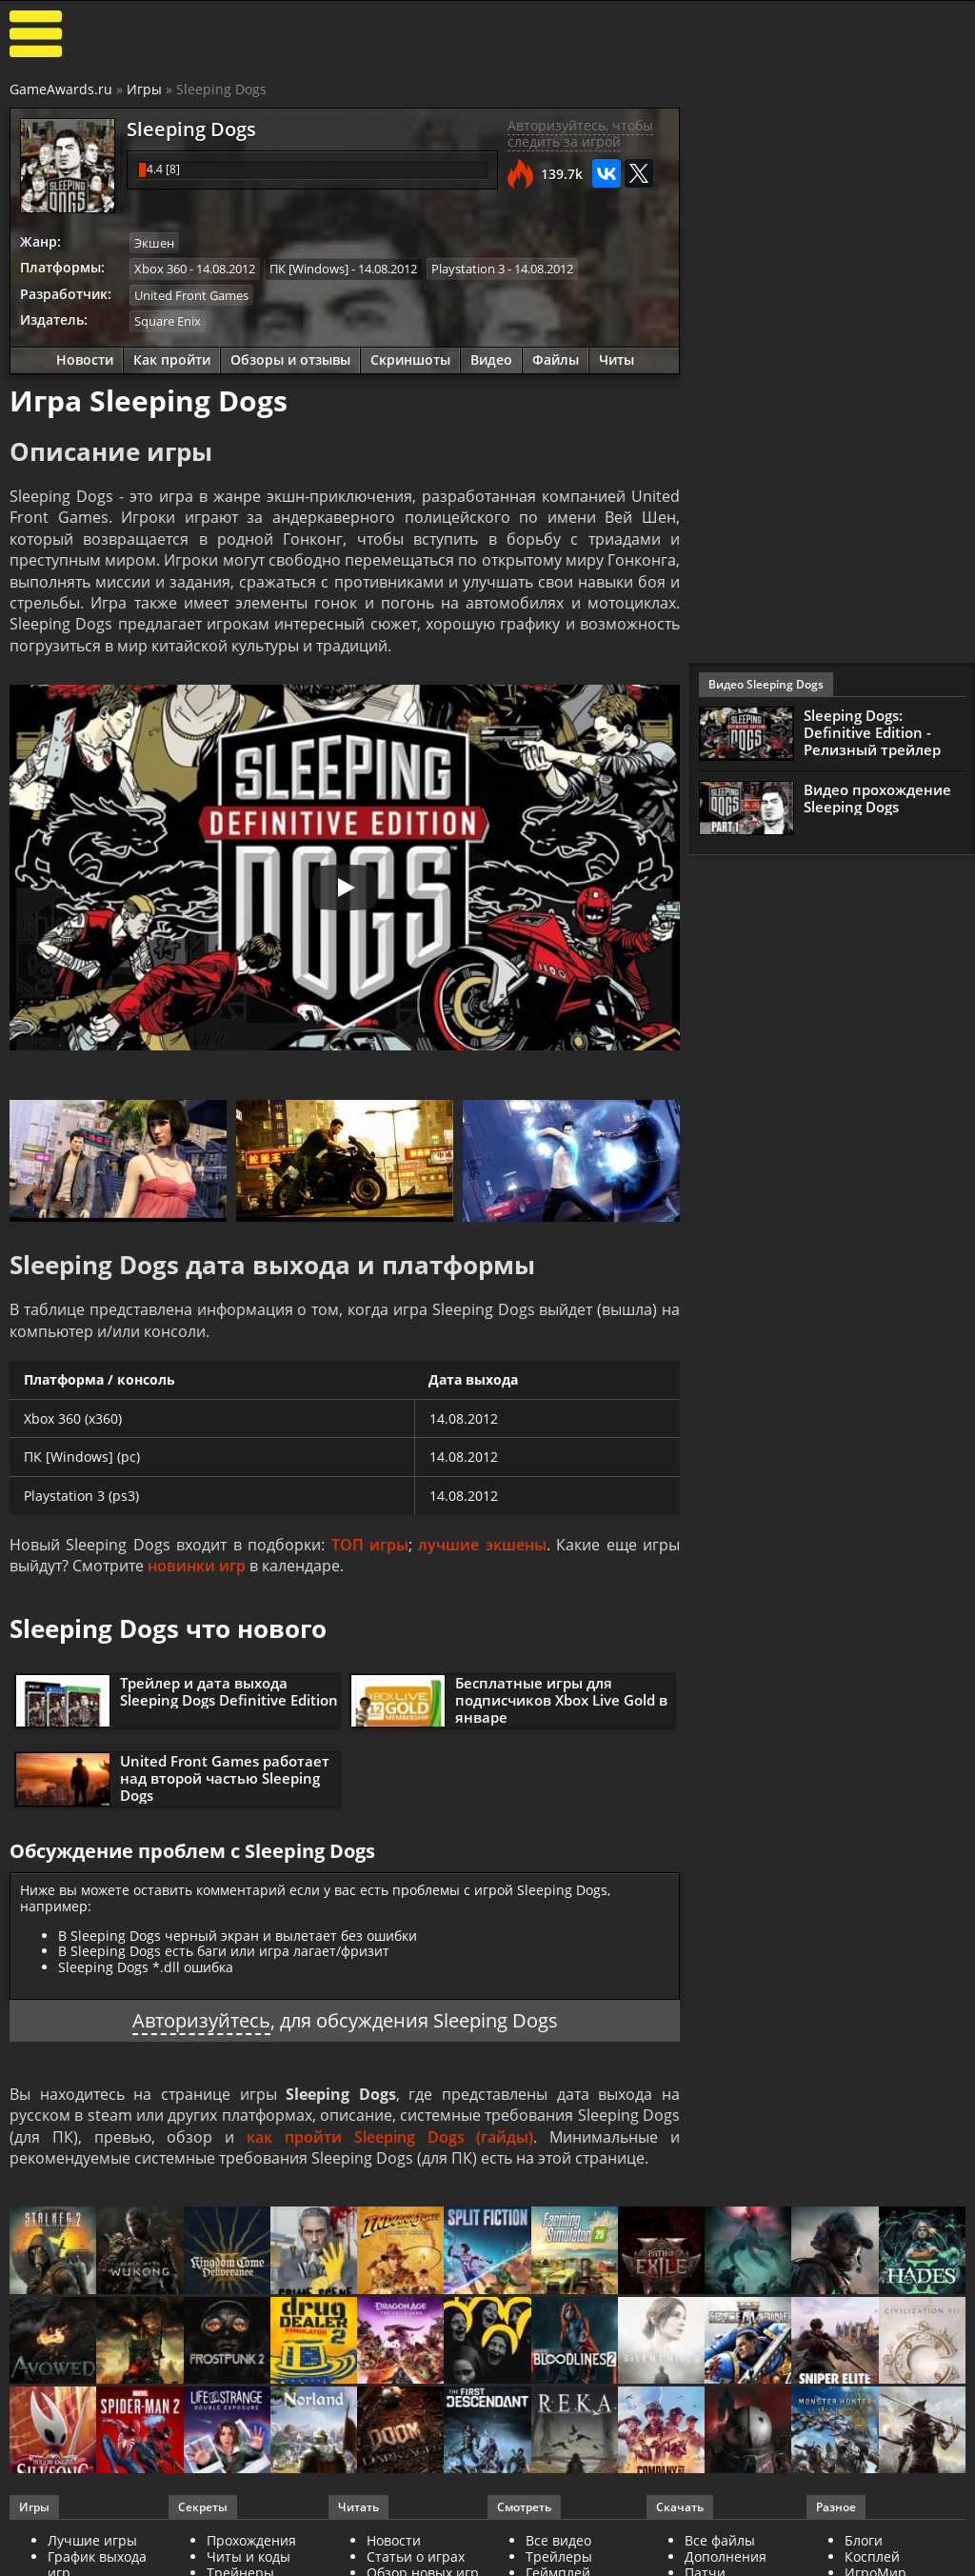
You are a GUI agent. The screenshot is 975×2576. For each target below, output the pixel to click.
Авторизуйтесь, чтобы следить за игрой (580, 133)
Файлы (555, 359)
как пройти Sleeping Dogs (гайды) (390, 2137)
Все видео (558, 2540)
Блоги (864, 2540)
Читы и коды (248, 2556)
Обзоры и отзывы (290, 359)
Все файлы (720, 2540)
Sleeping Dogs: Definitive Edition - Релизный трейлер (872, 732)
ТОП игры (369, 1544)
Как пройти (171, 359)
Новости (84, 359)
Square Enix (167, 320)
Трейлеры (559, 2556)
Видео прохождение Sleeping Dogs (877, 798)
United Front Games (191, 295)
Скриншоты (410, 359)
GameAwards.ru (61, 89)
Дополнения (725, 2556)
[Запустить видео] (344, 887)
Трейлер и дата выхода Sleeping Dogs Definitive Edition (229, 1691)
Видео (491, 359)
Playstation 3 (468, 268)
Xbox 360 (160, 268)
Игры (144, 89)
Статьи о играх (416, 2556)
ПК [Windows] (308, 268)
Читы (616, 359)
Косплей (872, 2556)
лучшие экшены (482, 1544)
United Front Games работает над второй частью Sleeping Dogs (224, 1778)
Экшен (154, 242)
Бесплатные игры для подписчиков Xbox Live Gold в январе (561, 1700)
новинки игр (197, 1565)
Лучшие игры (92, 2540)
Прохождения (251, 2540)
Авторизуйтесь (201, 2020)
